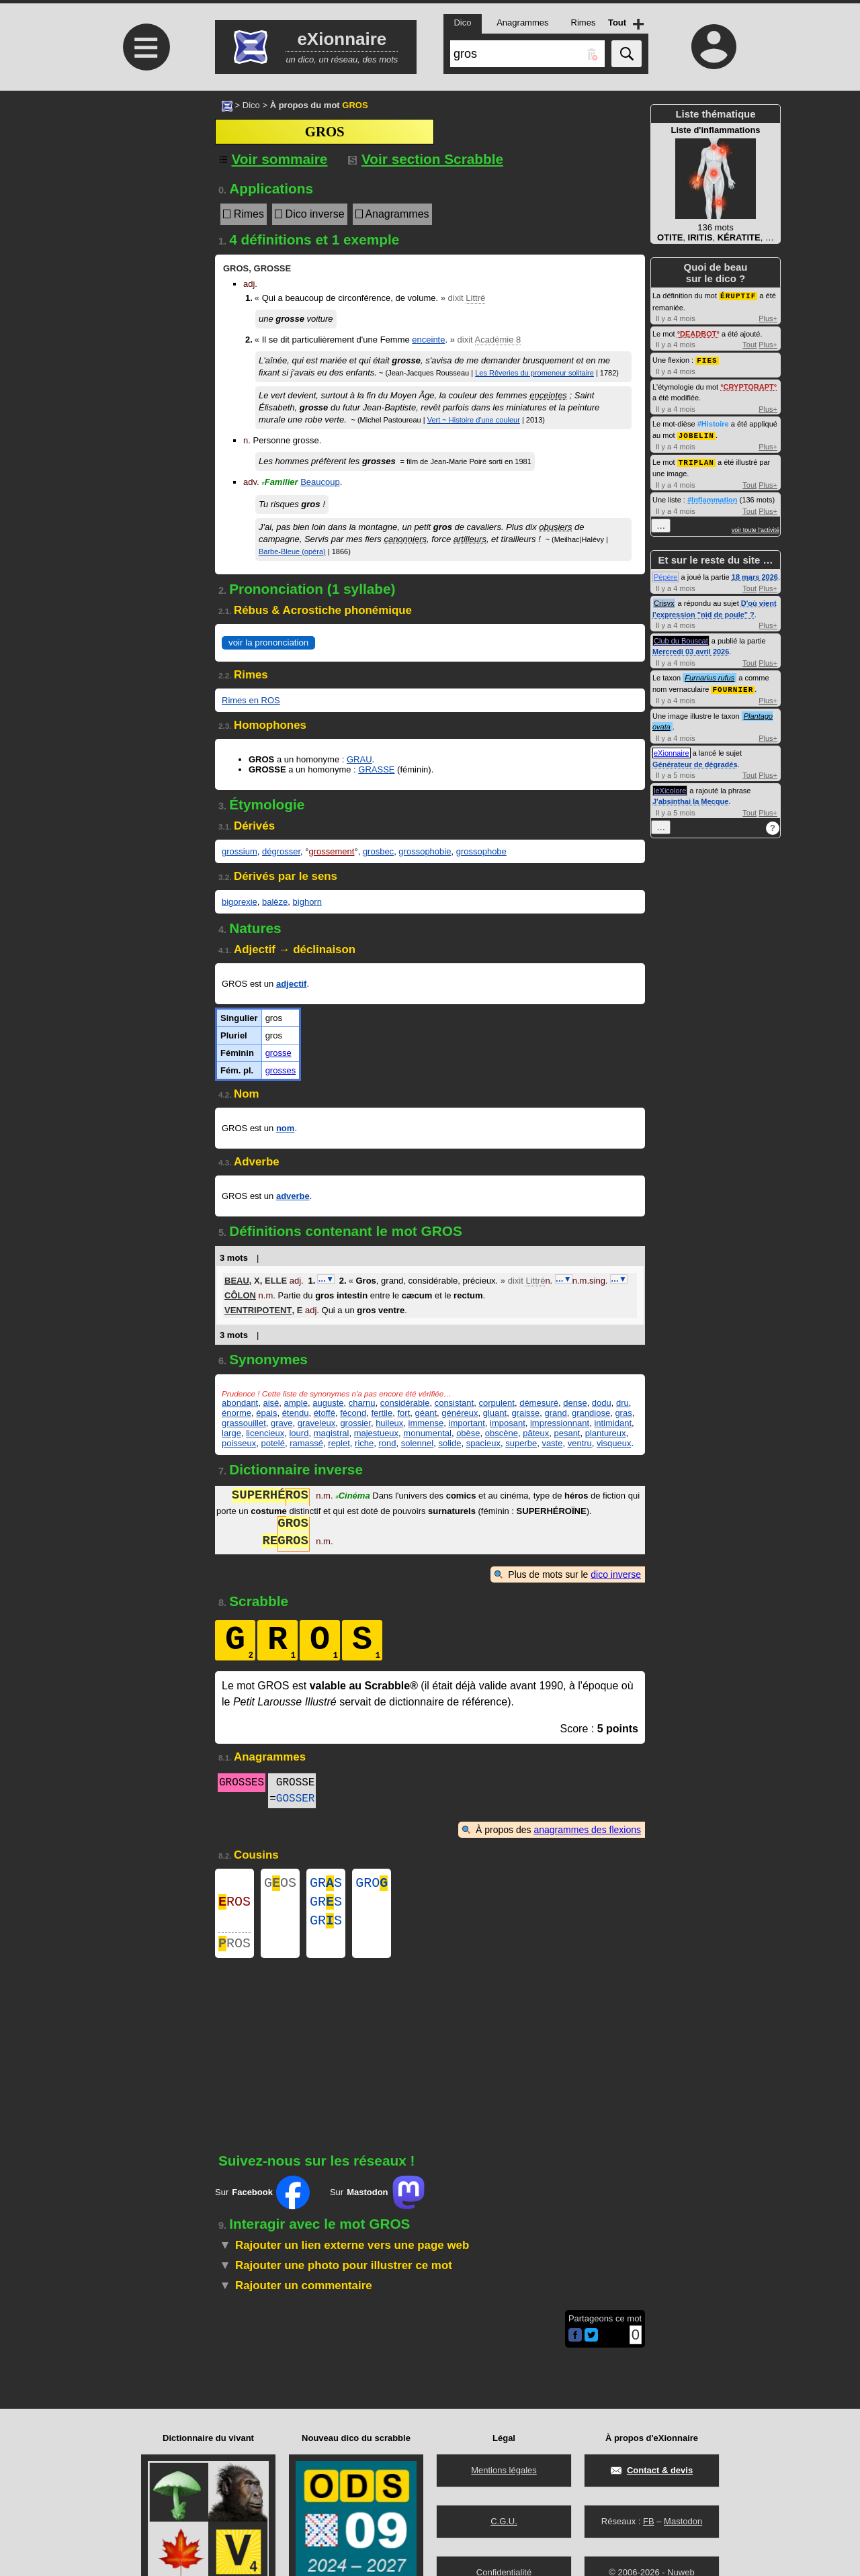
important (467, 1423)
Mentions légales (504, 2470)
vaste (552, 1443)
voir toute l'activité (755, 527)
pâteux (536, 1433)
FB (648, 2521)
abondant (240, 1403)
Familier (279, 482)
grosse (278, 1053)
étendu (295, 1413)
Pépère (665, 574)
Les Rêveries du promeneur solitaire (534, 373)
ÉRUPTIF (738, 295)
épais (266, 1413)
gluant (495, 1413)
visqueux (614, 1443)
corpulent (496, 1403)
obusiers (555, 527)
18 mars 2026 (755, 574)
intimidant (613, 1423)
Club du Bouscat (681, 638)
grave (282, 1423)
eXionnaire (671, 750)
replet (339, 1443)
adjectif (291, 984)
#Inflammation (712, 497)
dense (575, 1403)
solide (449, 1443)
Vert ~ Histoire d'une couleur (473, 420)
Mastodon (683, 2521)
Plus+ (768, 318)
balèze (275, 902)
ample (296, 1403)
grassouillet (244, 1423)
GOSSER (295, 1798)
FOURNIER (732, 686)
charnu (362, 1403)
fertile (381, 1413)
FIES (707, 359)
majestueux (376, 1433)
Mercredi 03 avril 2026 (690, 649)
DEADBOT (698, 333)
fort (403, 1413)
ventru (580, 1443)
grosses (280, 1070)
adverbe (293, 1196)
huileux (389, 1423)
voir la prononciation (268, 642)
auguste (327, 1403)
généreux (459, 1413)
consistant (454, 1403)
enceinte (428, 340)
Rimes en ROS (251, 700)
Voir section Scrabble (425, 159)
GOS (280, 1884)
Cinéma (352, 1497)
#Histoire (713, 422)
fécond (353, 1413)
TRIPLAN (696, 460)
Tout (749, 344)
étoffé (324, 1413)
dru (622, 1403)
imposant (507, 1423)
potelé (273, 1443)
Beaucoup (320, 482)
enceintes (548, 395)
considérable (405, 1403)
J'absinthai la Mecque (690, 798)
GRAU (359, 759)
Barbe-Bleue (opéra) (292, 551)
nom (285, 1128)
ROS (234, 1906)
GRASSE (376, 769)
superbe (521, 1443)
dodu (601, 1403)
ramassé (306, 1443)
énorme (236, 1413)
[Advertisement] (144, 203)
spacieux (483, 1443)
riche (364, 1443)
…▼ (326, 1279)
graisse (525, 1413)
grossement (332, 851)
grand (556, 1413)
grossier (355, 1423)
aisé (271, 1403)
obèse (468, 1433)
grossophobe (481, 851)
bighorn (307, 902)
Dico (251, 105)
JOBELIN (696, 434)
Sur (262, 2203)
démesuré (538, 1403)
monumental (427, 1433)
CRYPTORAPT (749, 386)
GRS (326, 1884)
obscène (501, 1433)
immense (426, 1423)
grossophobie (424, 851)
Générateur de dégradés (695, 761)
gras (623, 1413)
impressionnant (559, 1423)
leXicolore (670, 787)
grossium (239, 851)
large (231, 1433)
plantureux (605, 1433)
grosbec (378, 851)
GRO (371, 1884)
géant (426, 1413)
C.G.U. (503, 2521)
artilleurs (470, 539)
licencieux (265, 1433)
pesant (567, 1433)
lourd (298, 1433)
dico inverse (616, 1574)
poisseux (239, 1443)
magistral (331, 1433)
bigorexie (239, 902)
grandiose (591, 1413)
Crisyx (664, 600)
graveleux (316, 1423)
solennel (417, 1443)
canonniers (405, 539)
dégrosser (281, 851)
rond (387, 1443)
